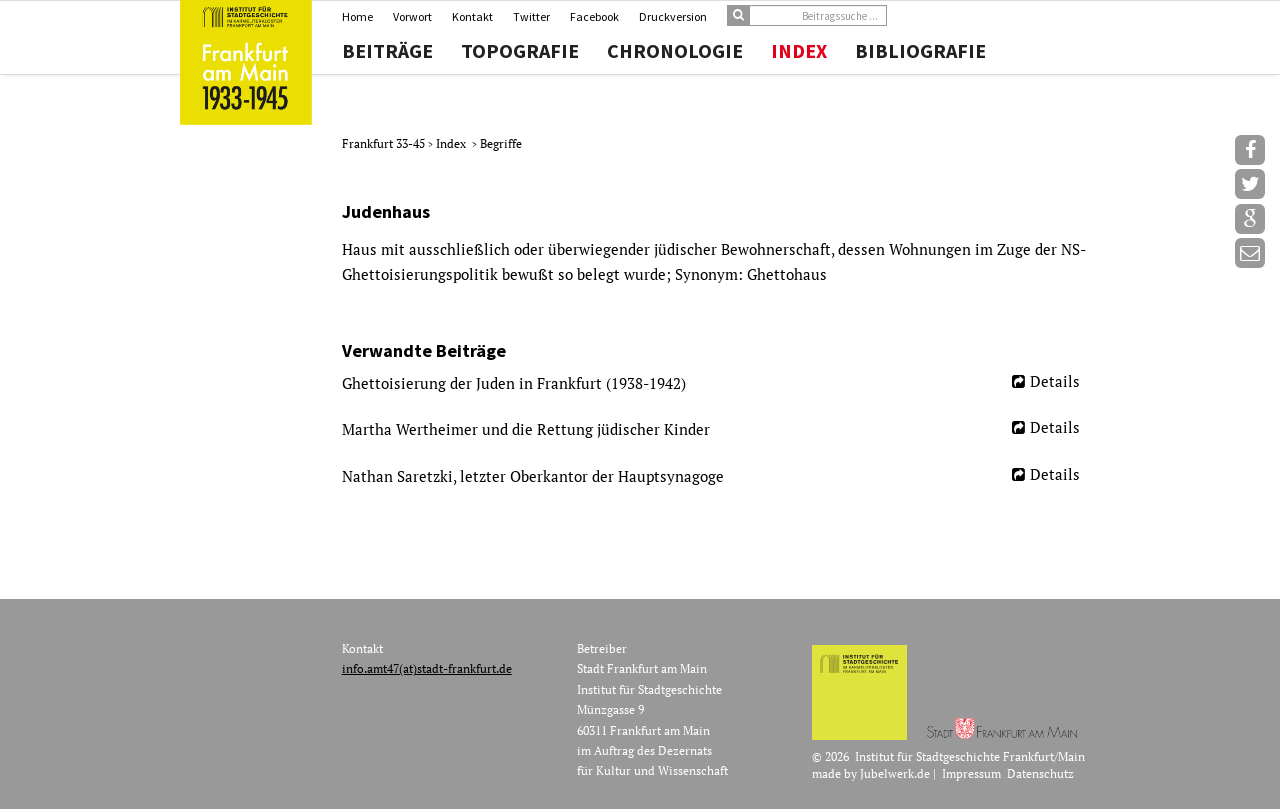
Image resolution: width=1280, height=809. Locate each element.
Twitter (531, 16)
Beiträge (387, 51)
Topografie (520, 51)
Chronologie (675, 51)
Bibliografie (920, 51)
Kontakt (472, 16)
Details (1055, 381)
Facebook (594, 16)
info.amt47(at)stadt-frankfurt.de (427, 668)
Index (799, 51)
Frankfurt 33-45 (385, 143)
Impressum (971, 773)
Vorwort (412, 16)
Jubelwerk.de (895, 773)
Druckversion (673, 16)
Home (357, 16)
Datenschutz (1040, 773)
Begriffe (501, 143)
